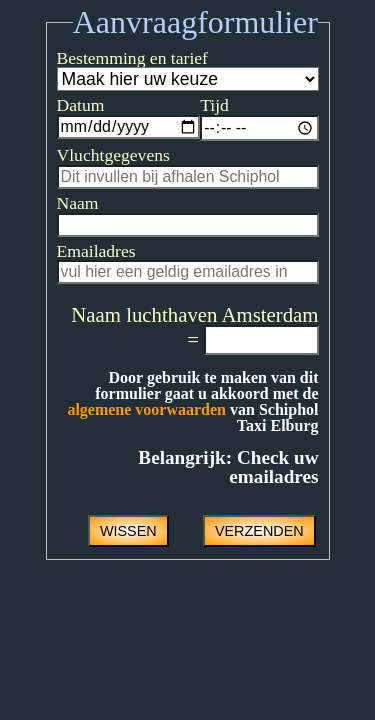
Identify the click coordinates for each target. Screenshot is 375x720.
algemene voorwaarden (232, 418)
